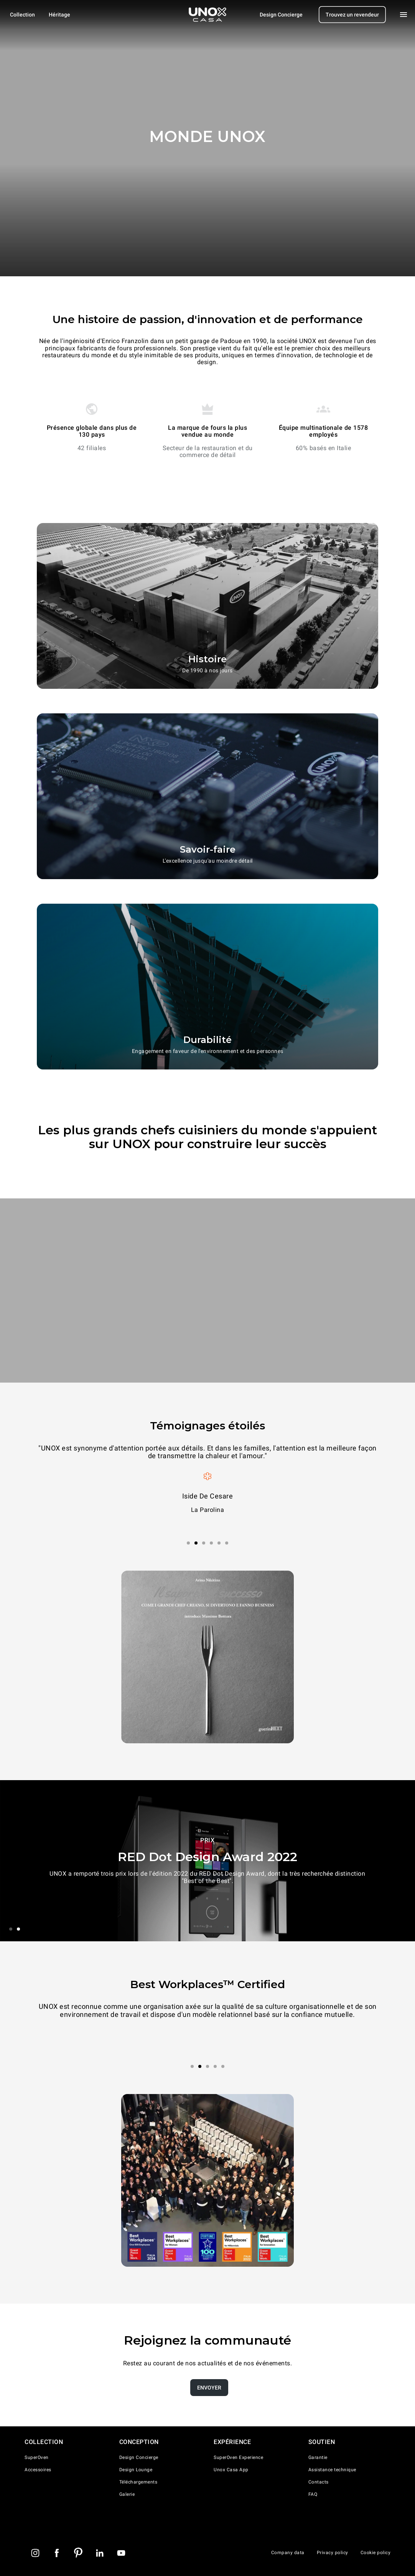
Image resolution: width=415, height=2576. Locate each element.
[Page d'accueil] (207, 14)
